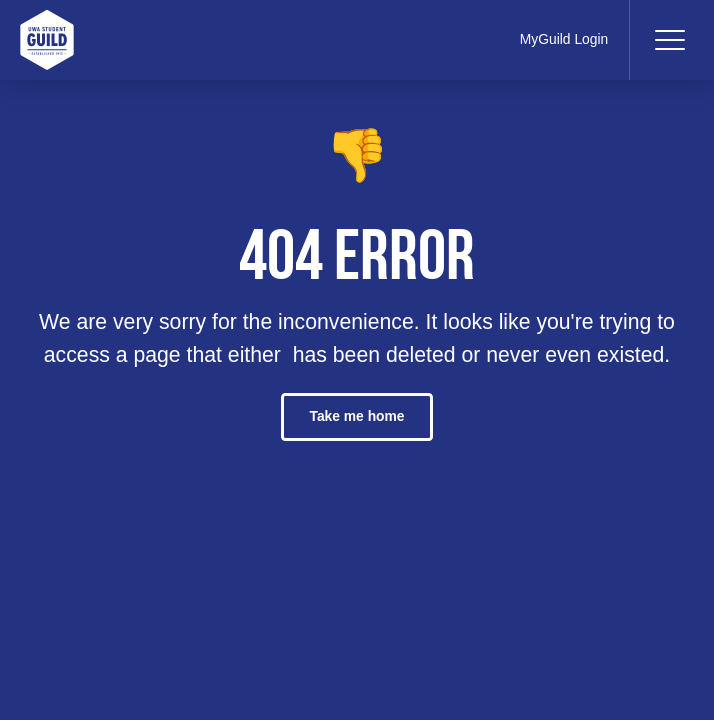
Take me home (356, 416)
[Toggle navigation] (669, 40)
